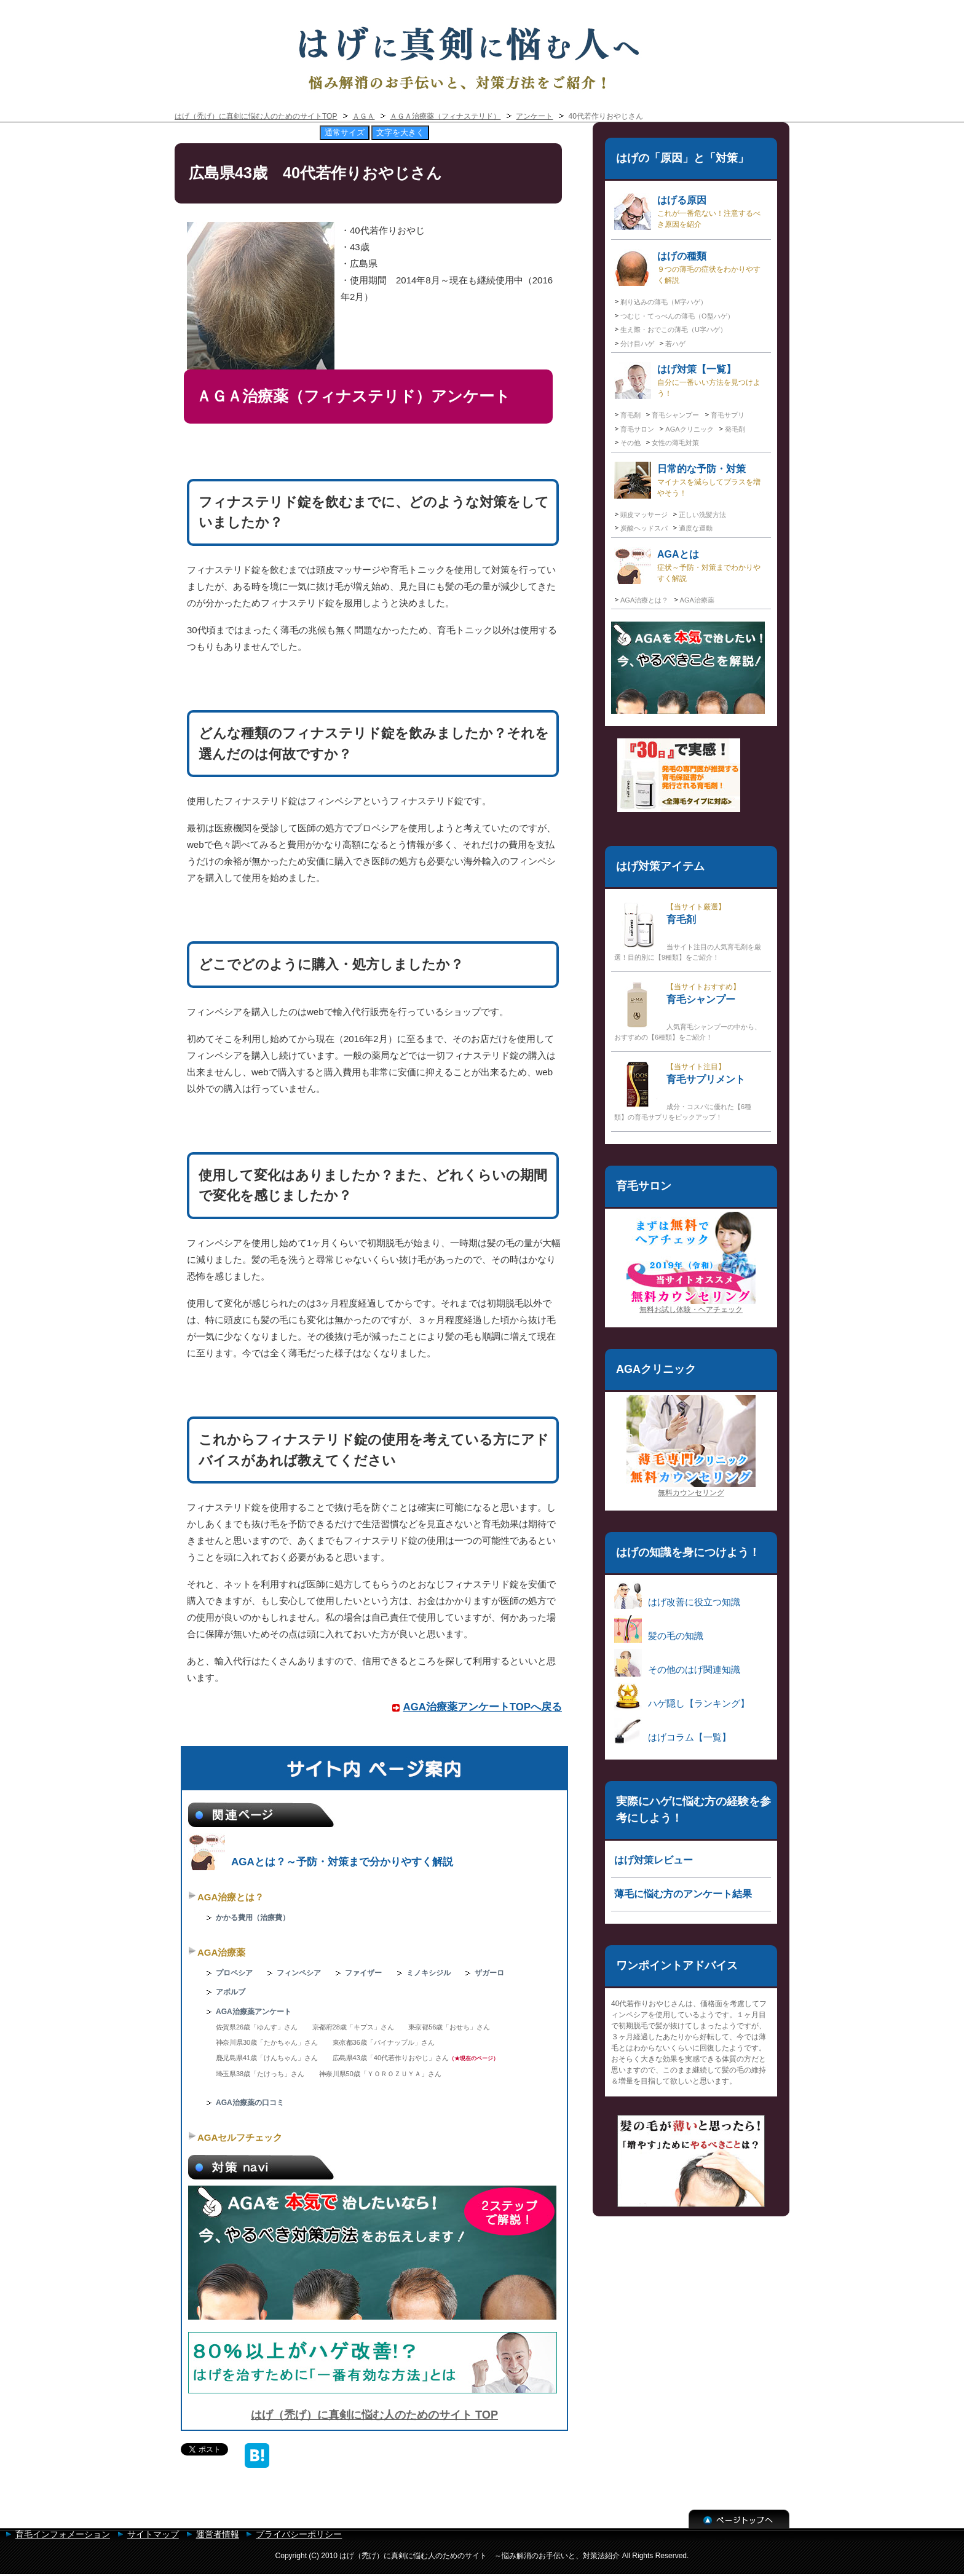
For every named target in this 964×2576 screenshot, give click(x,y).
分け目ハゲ (637, 343)
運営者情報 (217, 2534)
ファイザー (363, 1973)
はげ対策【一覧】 (687, 380)
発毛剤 (735, 429)
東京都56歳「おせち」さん (449, 2027)
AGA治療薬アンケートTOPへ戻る (482, 1707)
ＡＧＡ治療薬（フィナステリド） (445, 116)
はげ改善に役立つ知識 (677, 1595)
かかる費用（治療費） (253, 1917)
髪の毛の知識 (658, 1629)
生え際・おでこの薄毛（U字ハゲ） (673, 329)
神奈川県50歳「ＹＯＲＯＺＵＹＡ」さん (380, 2073)
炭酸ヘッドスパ (644, 528)
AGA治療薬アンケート (253, 2011)
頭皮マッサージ (644, 514)
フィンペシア (299, 1973)
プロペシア (234, 1973)
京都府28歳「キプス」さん (353, 2027)
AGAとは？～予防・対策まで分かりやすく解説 (320, 1862)
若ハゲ (675, 343)
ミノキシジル (428, 1973)
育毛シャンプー (675, 415)
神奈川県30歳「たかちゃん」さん (267, 2042)
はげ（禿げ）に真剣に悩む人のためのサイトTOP (256, 116)
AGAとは (687, 565)
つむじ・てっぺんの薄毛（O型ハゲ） (677, 316)
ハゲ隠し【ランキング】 (681, 1696)
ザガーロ (489, 1973)
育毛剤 (630, 415)
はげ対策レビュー (653, 1860)
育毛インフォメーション (62, 2534)
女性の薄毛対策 (675, 442)
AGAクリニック (689, 429)
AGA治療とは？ (230, 1897)
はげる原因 (687, 211)
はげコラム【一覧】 (672, 1730)
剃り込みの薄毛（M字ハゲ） (663, 302)
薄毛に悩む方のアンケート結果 (683, 1894)
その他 (630, 442)
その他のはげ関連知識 (677, 1663)
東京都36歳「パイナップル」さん (384, 2042)
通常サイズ (345, 132)
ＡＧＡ (363, 116)
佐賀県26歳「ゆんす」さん (257, 2027)
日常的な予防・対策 (687, 480)
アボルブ (230, 1992)
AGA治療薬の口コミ (250, 2102)
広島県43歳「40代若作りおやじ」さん (391, 2057)
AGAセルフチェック (239, 2137)
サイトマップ (153, 2534)
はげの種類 (687, 267)
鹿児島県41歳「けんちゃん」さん (267, 2057)
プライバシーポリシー (299, 2534)
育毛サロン (637, 429)
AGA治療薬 (221, 1952)
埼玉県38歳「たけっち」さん (260, 2073)
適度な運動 (696, 528)
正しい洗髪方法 (702, 514)
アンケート (534, 116)
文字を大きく (400, 132)
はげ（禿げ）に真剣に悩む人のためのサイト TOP (374, 2415)
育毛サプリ (728, 415)
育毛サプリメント (682, 1091)
